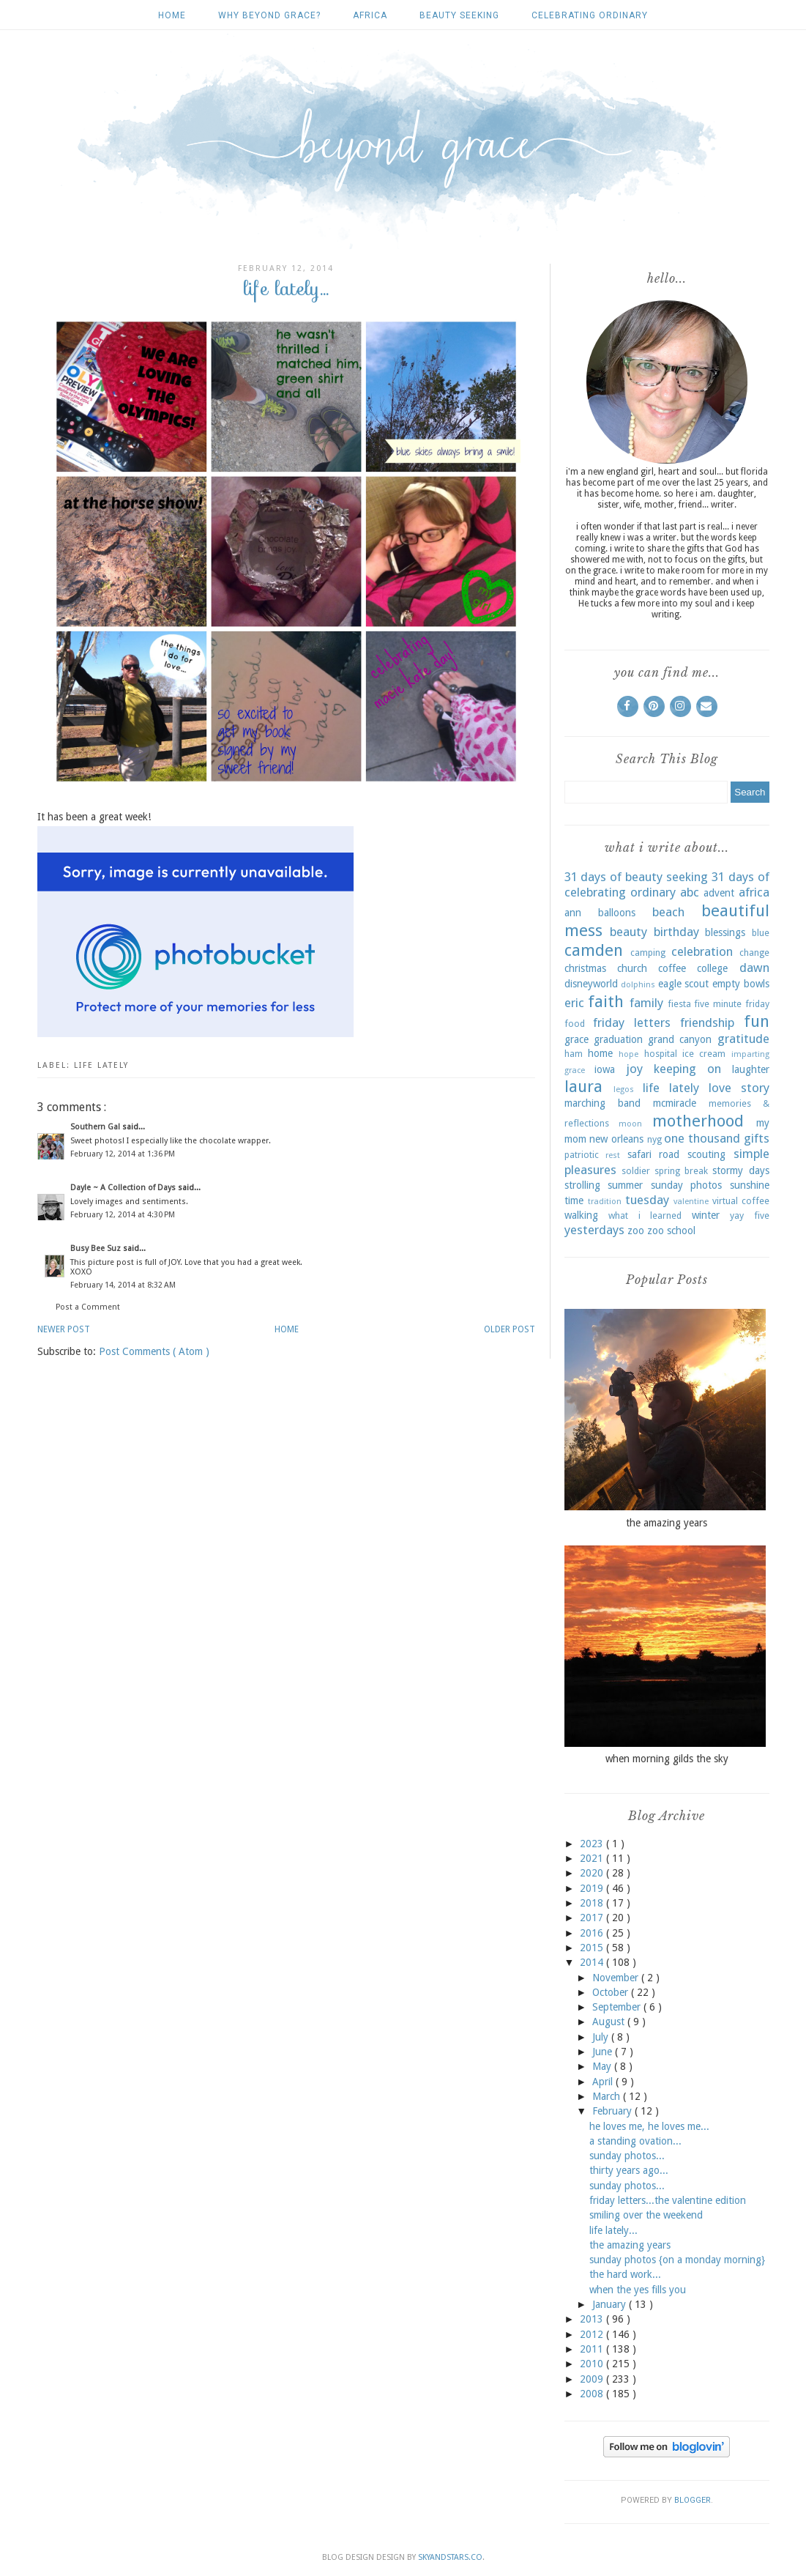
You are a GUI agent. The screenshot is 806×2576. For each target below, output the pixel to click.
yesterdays (594, 1229)
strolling (582, 1185)
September (617, 2007)
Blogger (692, 2500)
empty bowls (740, 984)
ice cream (703, 1053)
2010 (593, 2363)
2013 (593, 2319)
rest (612, 1155)
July (601, 2037)
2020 (593, 1873)
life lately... (613, 2230)
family (646, 1002)
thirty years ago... (628, 2170)
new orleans (616, 1139)
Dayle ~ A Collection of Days (124, 1187)
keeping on (687, 1068)
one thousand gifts (716, 1138)
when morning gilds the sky (666, 1758)
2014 (593, 1962)
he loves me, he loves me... (649, 2126)
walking (581, 1215)
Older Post (509, 1329)
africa (370, 15)
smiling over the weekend (646, 2215)
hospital (660, 1053)
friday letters (632, 1022)
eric (574, 1002)
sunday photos (687, 1185)
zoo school (671, 1230)
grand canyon (680, 1039)
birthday (676, 931)
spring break (681, 1170)
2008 (593, 2393)
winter (706, 1215)
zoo (635, 1230)
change (754, 952)
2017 (593, 1917)
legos (623, 1089)
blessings (725, 932)
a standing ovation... (635, 2141)
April (604, 2081)
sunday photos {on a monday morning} (677, 2259)
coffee (672, 968)
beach (668, 912)
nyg (654, 1139)
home (600, 1053)
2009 (593, 2379)
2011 (593, 2349)
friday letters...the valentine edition (667, 2200)
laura (583, 1086)
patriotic (581, 1154)
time (573, 1200)
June (603, 2051)
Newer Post (63, 1329)
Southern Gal (96, 1127)
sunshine (749, 1185)
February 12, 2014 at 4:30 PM (122, 1215)
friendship (707, 1022)
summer (625, 1185)
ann (572, 912)
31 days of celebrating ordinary (666, 884)
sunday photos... (627, 2155)
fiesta (679, 1003)
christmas (585, 968)
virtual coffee (740, 1200)
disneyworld (591, 984)
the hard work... (625, 2274)
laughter (750, 1069)
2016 (593, 1933)
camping (647, 952)
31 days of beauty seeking (636, 876)
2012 (593, 2334)
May (603, 2066)
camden (593, 949)
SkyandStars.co (450, 2557)
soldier (636, 1170)
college (712, 968)
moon (630, 1124)
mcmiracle (674, 1103)
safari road (653, 1154)
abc (689, 892)
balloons (616, 912)
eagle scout (683, 984)
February (613, 2111)
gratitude (743, 1038)
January (610, 2304)
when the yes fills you (637, 2289)
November (616, 1977)
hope (628, 1054)
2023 (593, 1843)
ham (573, 1053)
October (611, 1992)
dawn (754, 967)
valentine (691, 1201)
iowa (604, 1069)
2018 (593, 1903)
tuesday (647, 1199)
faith (606, 1001)
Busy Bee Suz (96, 1248)
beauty (628, 931)
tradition (605, 1201)
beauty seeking (459, 15)
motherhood (698, 1120)
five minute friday (731, 1003)
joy (634, 1068)
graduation (618, 1039)
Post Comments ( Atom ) (154, 1351)
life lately (101, 1065)
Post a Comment (88, 1307)
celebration (702, 951)
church (632, 968)
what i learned (645, 1215)
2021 (593, 1858)
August (609, 2021)
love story (739, 1087)
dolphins (638, 985)
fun (756, 1021)
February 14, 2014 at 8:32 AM (123, 1285)
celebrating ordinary (589, 15)
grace (576, 1039)
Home (172, 15)
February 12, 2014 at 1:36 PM (122, 1154)
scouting (706, 1154)
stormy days (740, 1170)
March (607, 2096)
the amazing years (666, 1523)
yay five (749, 1215)
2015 (593, 1947)
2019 (593, 1888)
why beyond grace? (269, 15)
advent (719, 893)
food (574, 1023)
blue (760, 932)
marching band (602, 1103)
